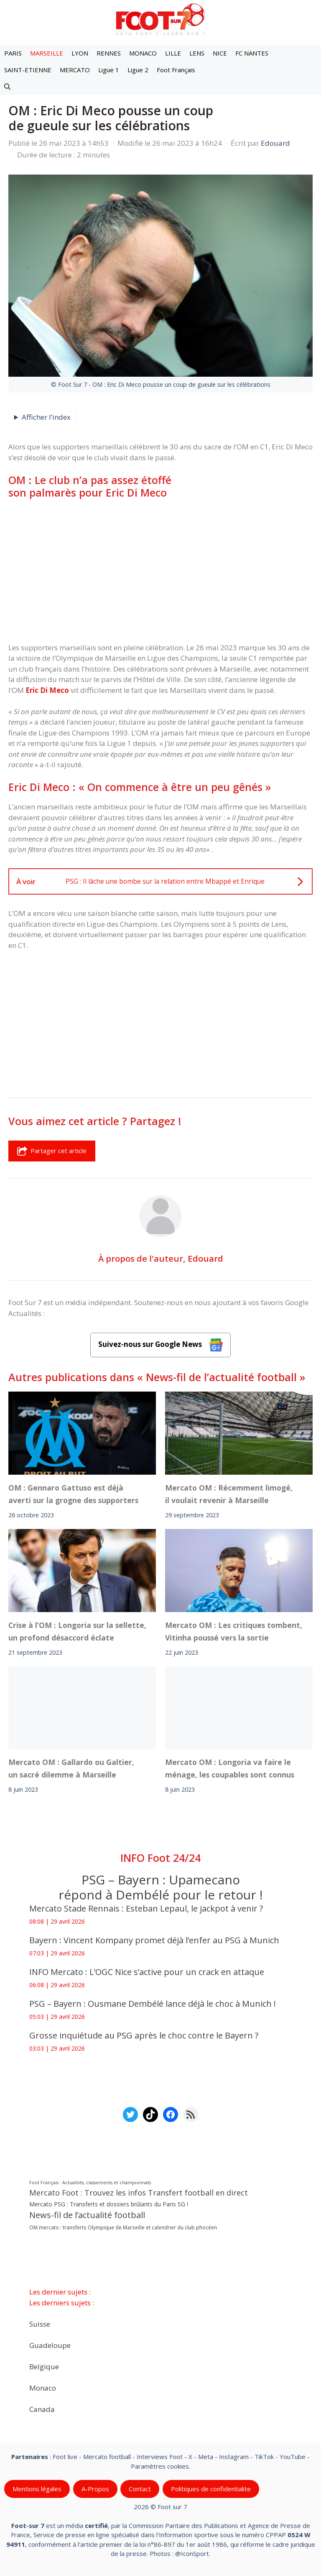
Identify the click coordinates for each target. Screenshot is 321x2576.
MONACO (143, 53)
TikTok (264, 2456)
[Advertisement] (160, 570)
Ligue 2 (137, 70)
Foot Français (176, 70)
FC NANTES (251, 53)
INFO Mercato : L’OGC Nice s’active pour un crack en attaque (147, 1972)
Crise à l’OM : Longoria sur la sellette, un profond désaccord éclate (77, 1631)
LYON (79, 53)
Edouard (205, 1258)
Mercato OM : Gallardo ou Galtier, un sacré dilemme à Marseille (71, 1768)
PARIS (13, 53)
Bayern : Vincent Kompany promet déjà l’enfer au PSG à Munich (154, 1940)
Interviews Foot (160, 2456)
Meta (205, 2456)
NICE (220, 53)
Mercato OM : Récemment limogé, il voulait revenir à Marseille (229, 1494)
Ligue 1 (108, 70)
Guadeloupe (50, 2345)
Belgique (44, 2366)
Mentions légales (37, 2489)
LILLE (173, 53)
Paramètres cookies (160, 2466)
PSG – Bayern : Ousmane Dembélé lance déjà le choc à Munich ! (152, 2003)
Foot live (65, 2456)
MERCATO (75, 70)
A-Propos (95, 2489)
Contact (140, 2489)
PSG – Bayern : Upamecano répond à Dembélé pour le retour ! (160, 1887)
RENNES (109, 53)
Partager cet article (52, 1151)
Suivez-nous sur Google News (160, 1345)
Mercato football (107, 2456)
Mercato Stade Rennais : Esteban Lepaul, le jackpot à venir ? (146, 1908)
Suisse (39, 2323)
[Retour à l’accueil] (160, 19)
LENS (196, 53)
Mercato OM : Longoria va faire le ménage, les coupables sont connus (229, 1768)
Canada (42, 2409)
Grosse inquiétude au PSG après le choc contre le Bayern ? (143, 2035)
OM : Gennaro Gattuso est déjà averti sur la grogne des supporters (73, 1494)
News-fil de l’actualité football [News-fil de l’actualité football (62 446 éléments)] (87, 2215)
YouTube (293, 2456)
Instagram (234, 2456)
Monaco (42, 2387)
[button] (7, 86)
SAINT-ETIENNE (27, 70)
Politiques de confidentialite (211, 2489)
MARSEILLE (46, 53)
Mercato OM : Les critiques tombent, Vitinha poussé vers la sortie (233, 1631)
